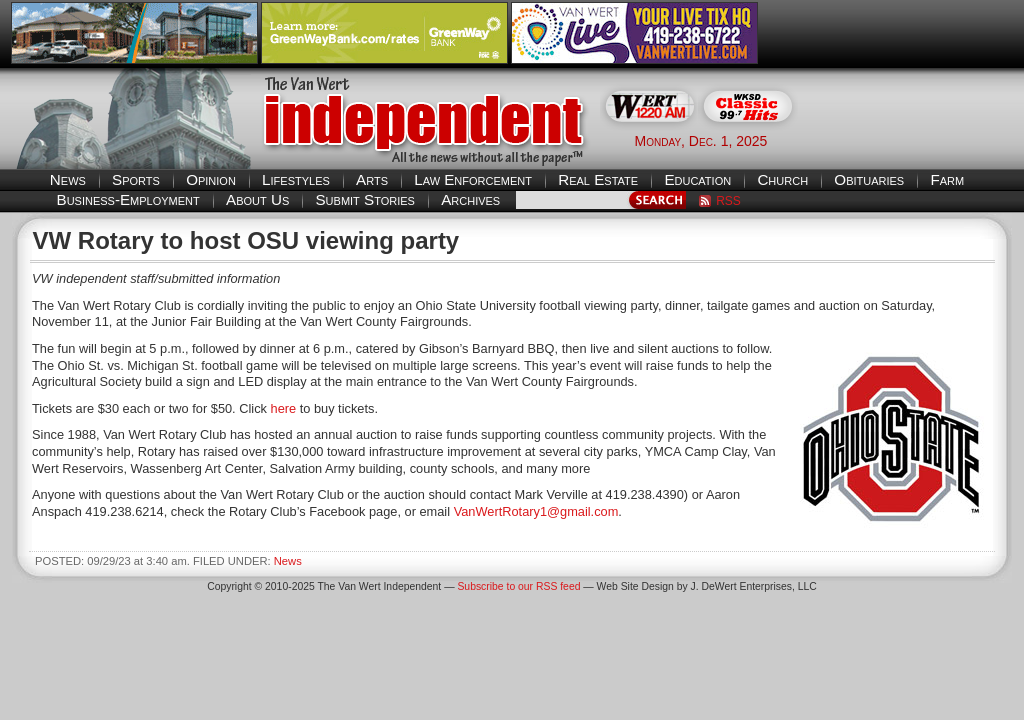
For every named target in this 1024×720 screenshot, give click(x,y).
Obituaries (869, 179)
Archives (470, 199)
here (284, 408)
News (68, 179)
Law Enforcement (473, 179)
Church (782, 179)
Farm (947, 179)
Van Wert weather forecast (913, 140)
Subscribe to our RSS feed (518, 586)
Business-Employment (128, 199)
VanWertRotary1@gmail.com (536, 511)
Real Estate (598, 179)
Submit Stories (364, 199)
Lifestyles (296, 179)
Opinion (211, 179)
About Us (257, 199)
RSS (728, 201)
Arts (372, 179)
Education (697, 179)
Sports (136, 179)
